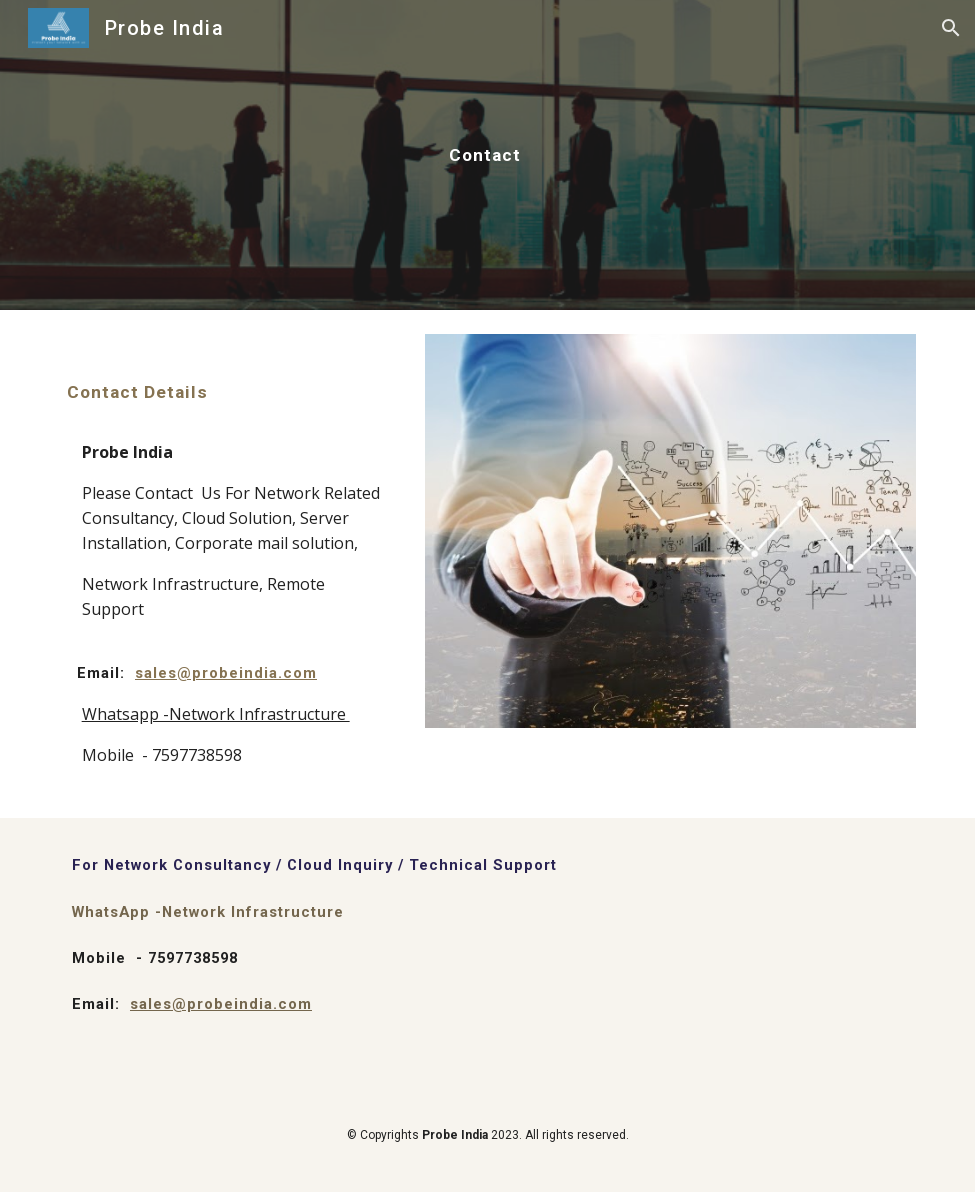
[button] (951, 28)
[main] (487, 155)
